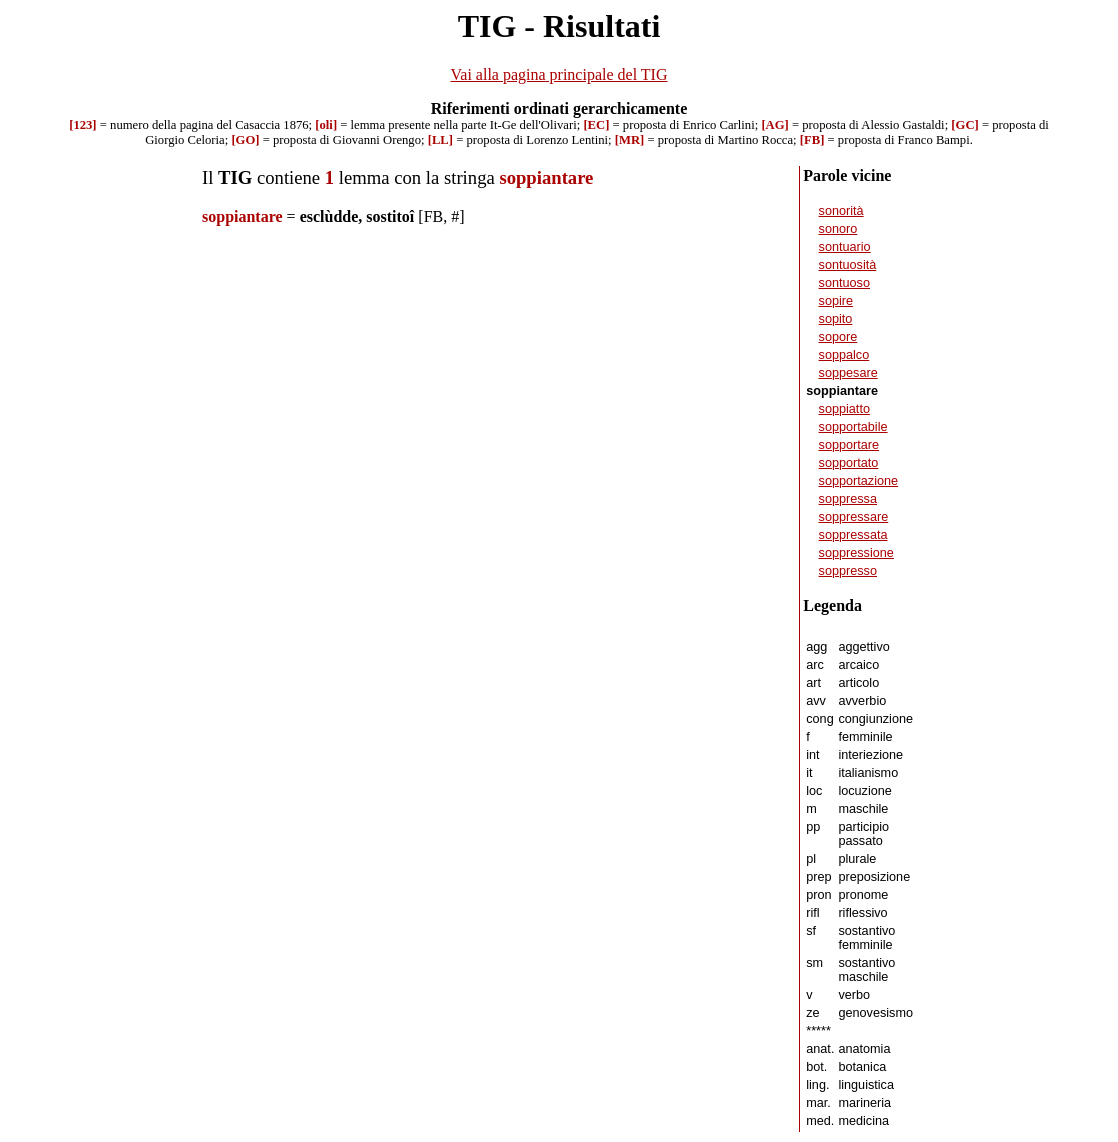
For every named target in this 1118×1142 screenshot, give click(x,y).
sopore (838, 337)
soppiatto (844, 409)
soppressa (848, 499)
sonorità (841, 211)
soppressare (854, 517)
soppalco (844, 355)
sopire (836, 301)
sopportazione (859, 481)
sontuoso (844, 283)
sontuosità (848, 265)
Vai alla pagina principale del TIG (559, 74)
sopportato (849, 463)
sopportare (849, 445)
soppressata (853, 535)
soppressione (856, 553)
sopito (836, 319)
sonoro (838, 229)
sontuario (845, 247)
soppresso (848, 571)
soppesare (848, 373)
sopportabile (853, 427)
